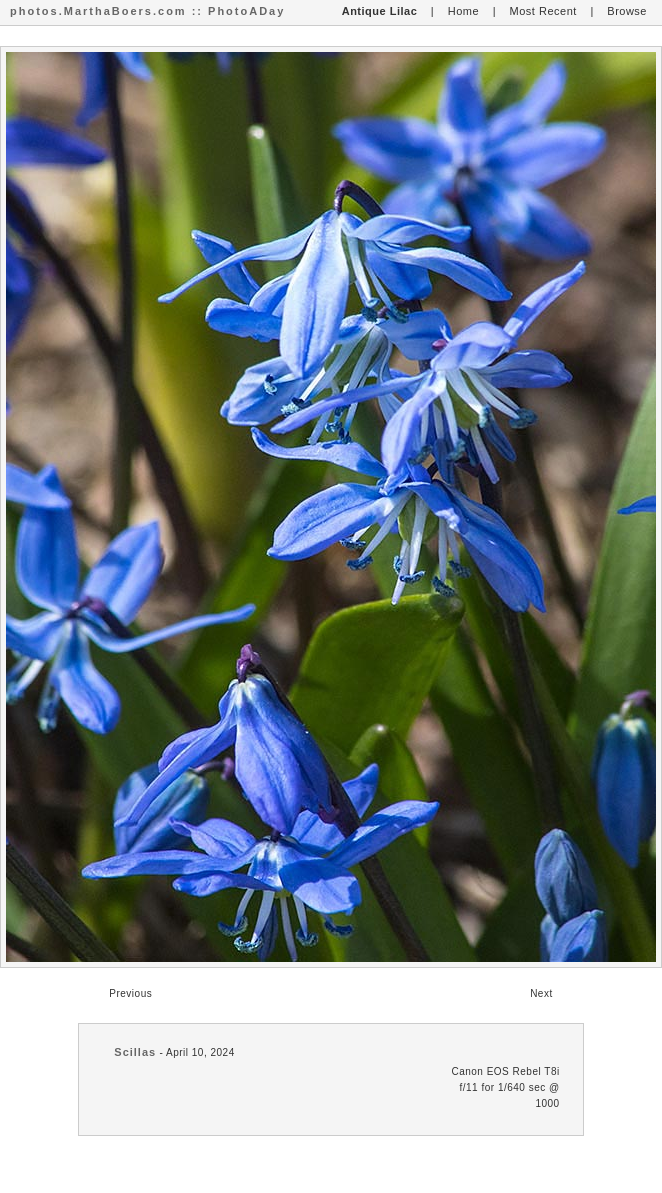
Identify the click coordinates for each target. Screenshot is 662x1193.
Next (541, 993)
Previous (130, 993)
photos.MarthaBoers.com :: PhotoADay (147, 11)
